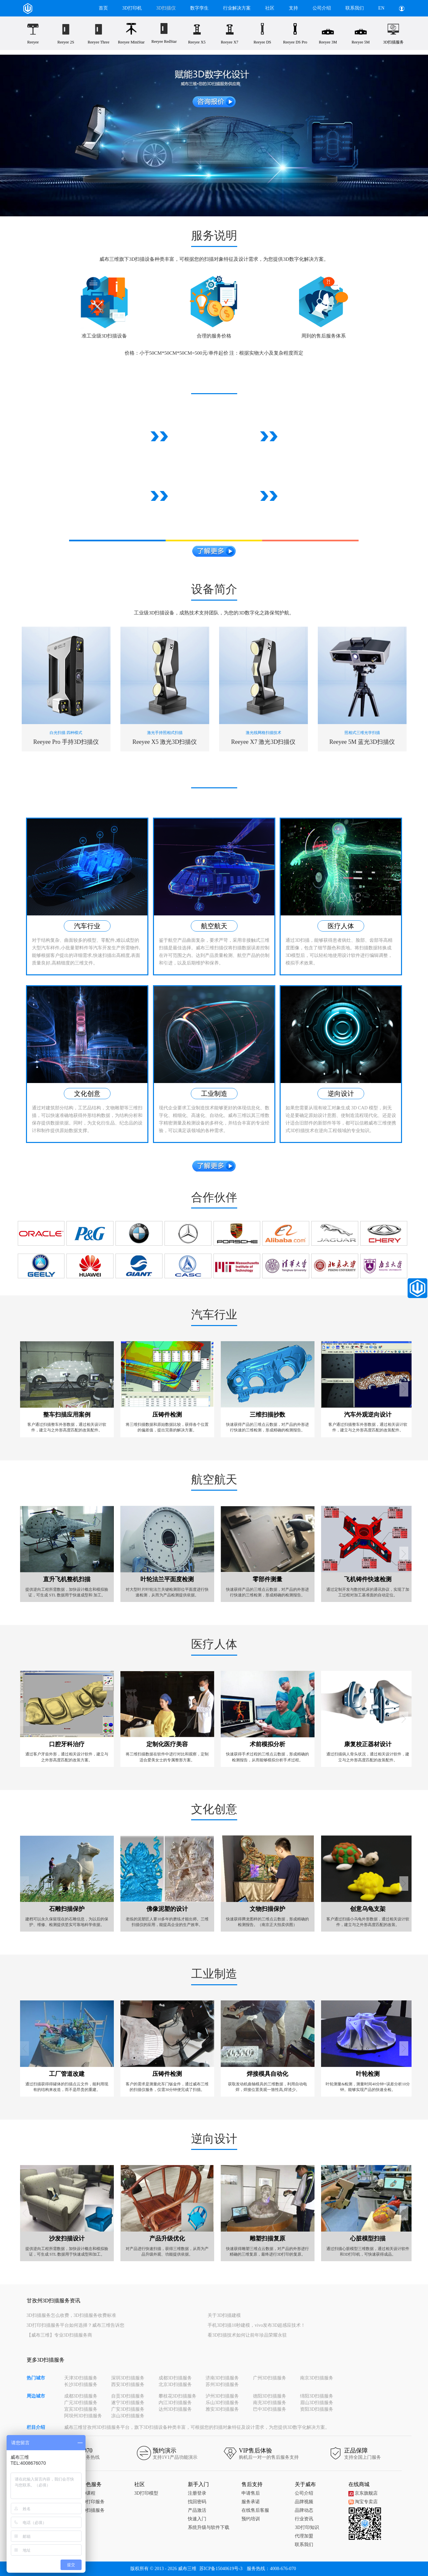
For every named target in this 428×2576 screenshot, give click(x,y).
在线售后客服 (255, 2510)
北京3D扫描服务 (175, 2384)
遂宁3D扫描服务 (127, 2402)
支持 (293, 8)
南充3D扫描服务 (269, 2402)
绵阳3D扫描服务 (316, 2396)
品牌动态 (304, 2510)
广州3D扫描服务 (269, 2377)
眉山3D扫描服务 (316, 2402)
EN (381, 8)
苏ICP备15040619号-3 (220, 2568)
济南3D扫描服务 (222, 2377)
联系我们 (354, 8)
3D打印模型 (146, 2493)
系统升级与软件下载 (208, 2527)
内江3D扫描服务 (175, 2402)
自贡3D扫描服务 (127, 2396)
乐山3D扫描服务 (222, 2402)
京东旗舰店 (363, 2493)
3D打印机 (132, 8)
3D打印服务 (93, 2501)
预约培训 (250, 2518)
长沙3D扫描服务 (80, 2384)
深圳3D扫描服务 (127, 2377)
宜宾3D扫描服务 (80, 2409)
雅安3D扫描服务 (222, 2409)
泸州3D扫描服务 (222, 2396)
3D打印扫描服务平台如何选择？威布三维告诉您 (75, 2325)
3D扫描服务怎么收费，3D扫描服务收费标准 (71, 2315)
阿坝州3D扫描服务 (83, 2415)
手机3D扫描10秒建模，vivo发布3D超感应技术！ (256, 2325)
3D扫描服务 (93, 2510)
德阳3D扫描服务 (269, 2396)
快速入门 (197, 2518)
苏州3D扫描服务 (222, 2384)
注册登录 (197, 2493)
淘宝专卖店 (363, 2501)
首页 (103, 8)
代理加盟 (304, 2536)
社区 (269, 8)
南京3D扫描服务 (316, 2377)
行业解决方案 (237, 8)
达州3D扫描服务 (175, 2409)
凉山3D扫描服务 (127, 2415)
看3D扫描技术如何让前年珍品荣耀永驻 (247, 2335)
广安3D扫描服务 (127, 2409)
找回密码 (197, 2501)
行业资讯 (304, 2518)
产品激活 (197, 2510)
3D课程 (88, 2493)
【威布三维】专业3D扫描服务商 (59, 2335)
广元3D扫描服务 (80, 2402)
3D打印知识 (307, 2527)
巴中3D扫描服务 (269, 2409)
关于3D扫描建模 (224, 2315)
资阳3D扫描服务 (316, 2409)
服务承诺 (250, 2501)
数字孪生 (199, 8)
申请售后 (250, 2493)
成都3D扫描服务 (175, 2377)
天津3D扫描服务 (80, 2377)
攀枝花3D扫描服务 (177, 2396)
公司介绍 (322, 8)
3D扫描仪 (166, 8)
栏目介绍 (36, 2427)
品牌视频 (304, 2501)
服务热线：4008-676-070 (271, 2568)
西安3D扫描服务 (127, 2384)
